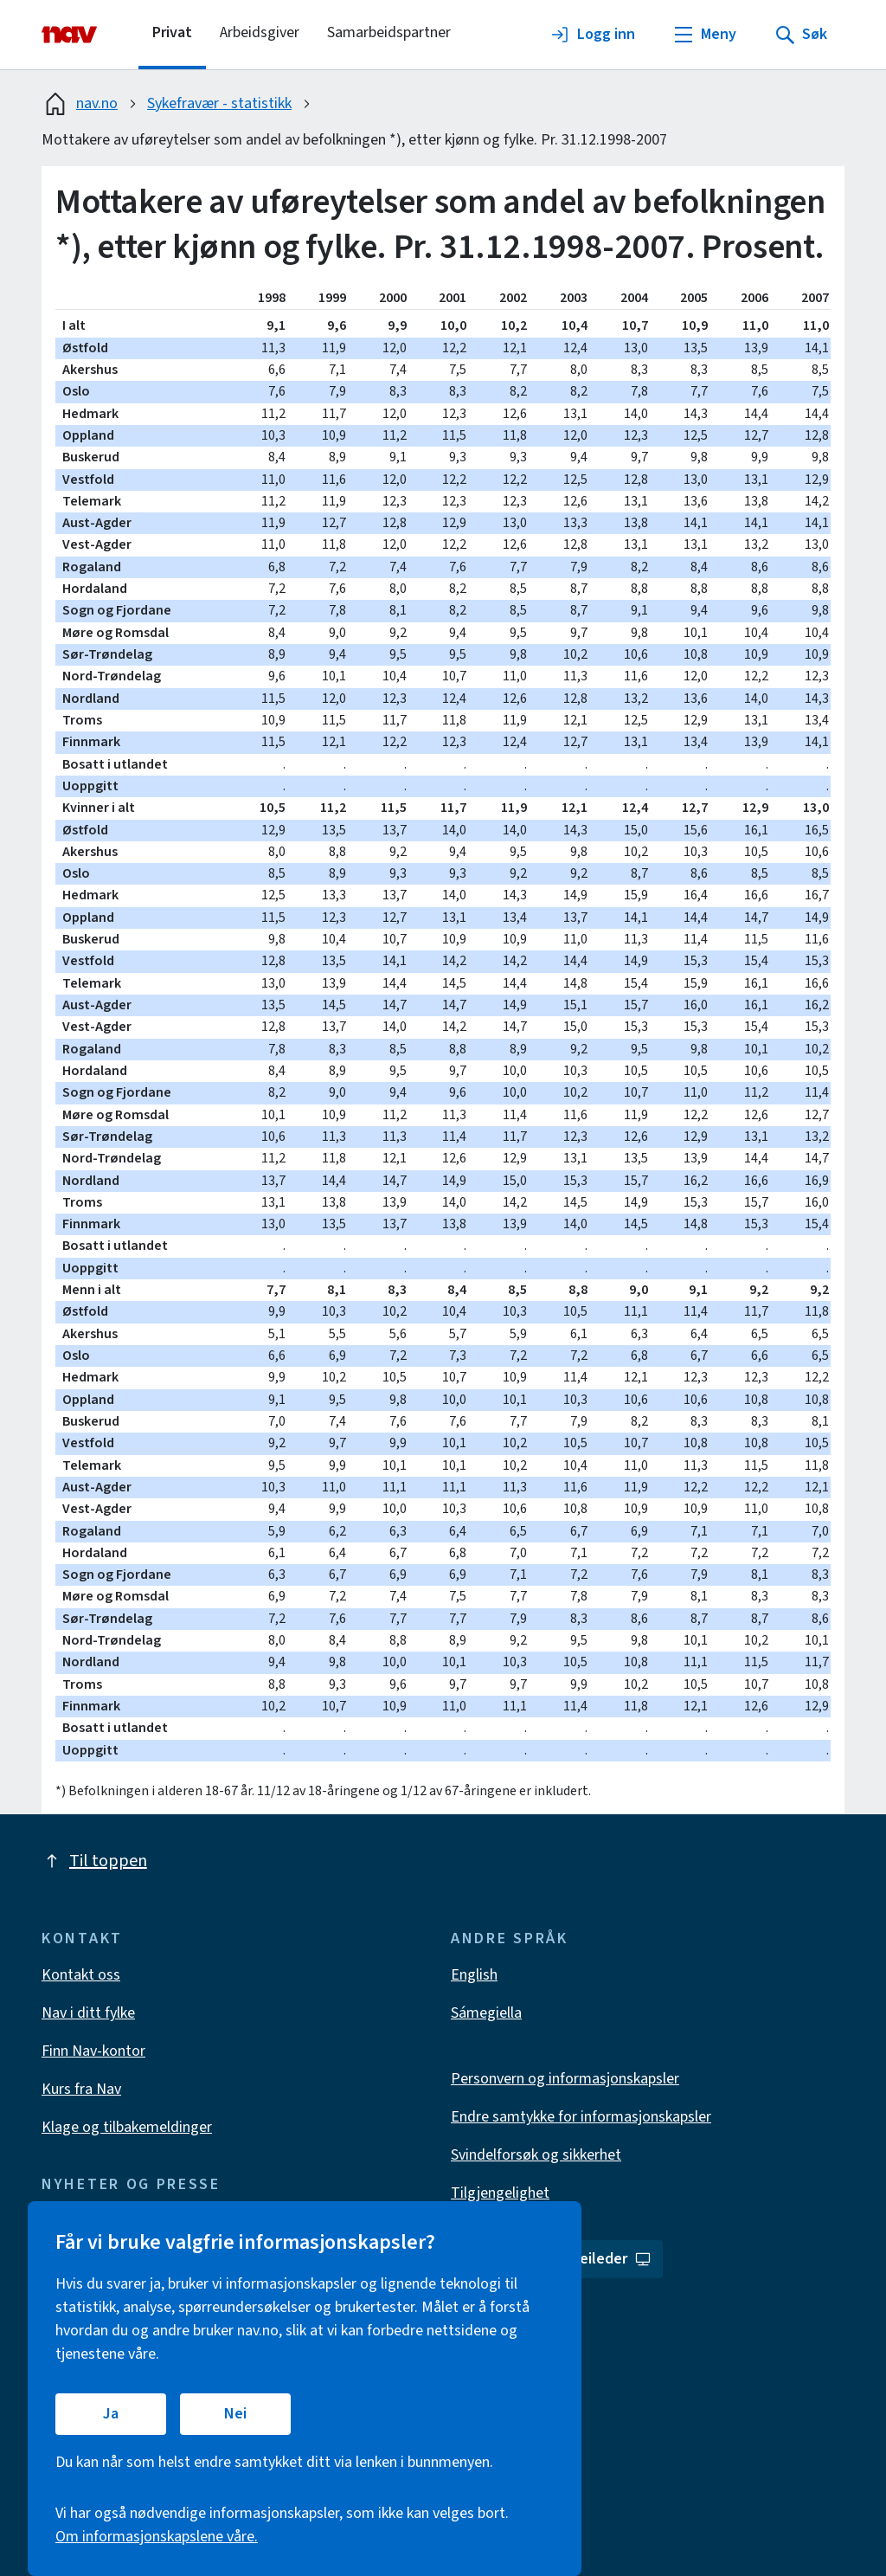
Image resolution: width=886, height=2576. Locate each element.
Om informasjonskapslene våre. (156, 2536)
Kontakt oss (81, 1975)
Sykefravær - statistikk (219, 103)
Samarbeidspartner (389, 32)
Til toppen (94, 1861)
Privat (172, 32)
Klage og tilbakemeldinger (127, 2127)
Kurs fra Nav (81, 2089)
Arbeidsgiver (259, 32)
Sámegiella (486, 2013)
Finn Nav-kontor (93, 2051)
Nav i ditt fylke (88, 2013)
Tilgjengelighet (500, 2193)
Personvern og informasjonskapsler (565, 2079)
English (474, 1975)
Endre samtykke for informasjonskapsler (581, 2117)
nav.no (80, 104)
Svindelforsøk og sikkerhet (536, 2155)
